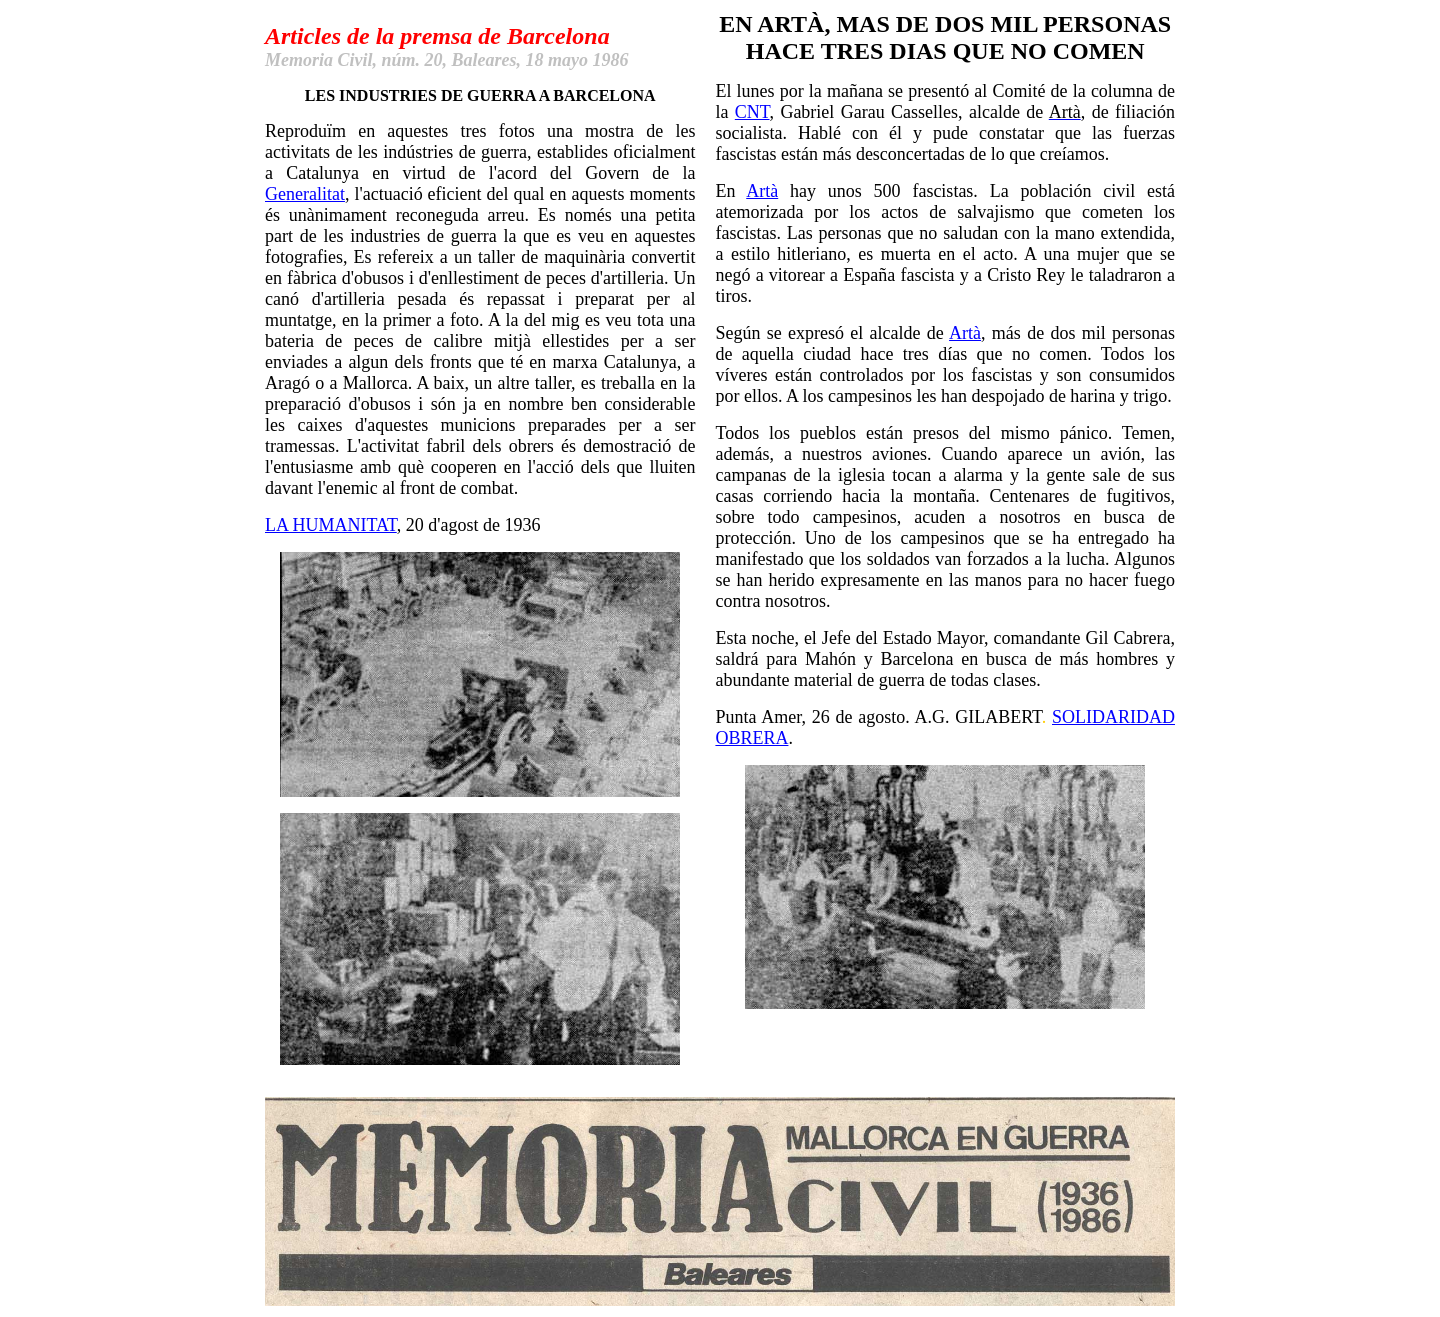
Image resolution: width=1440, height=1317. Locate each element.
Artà (762, 191)
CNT (752, 112)
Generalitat (305, 194)
